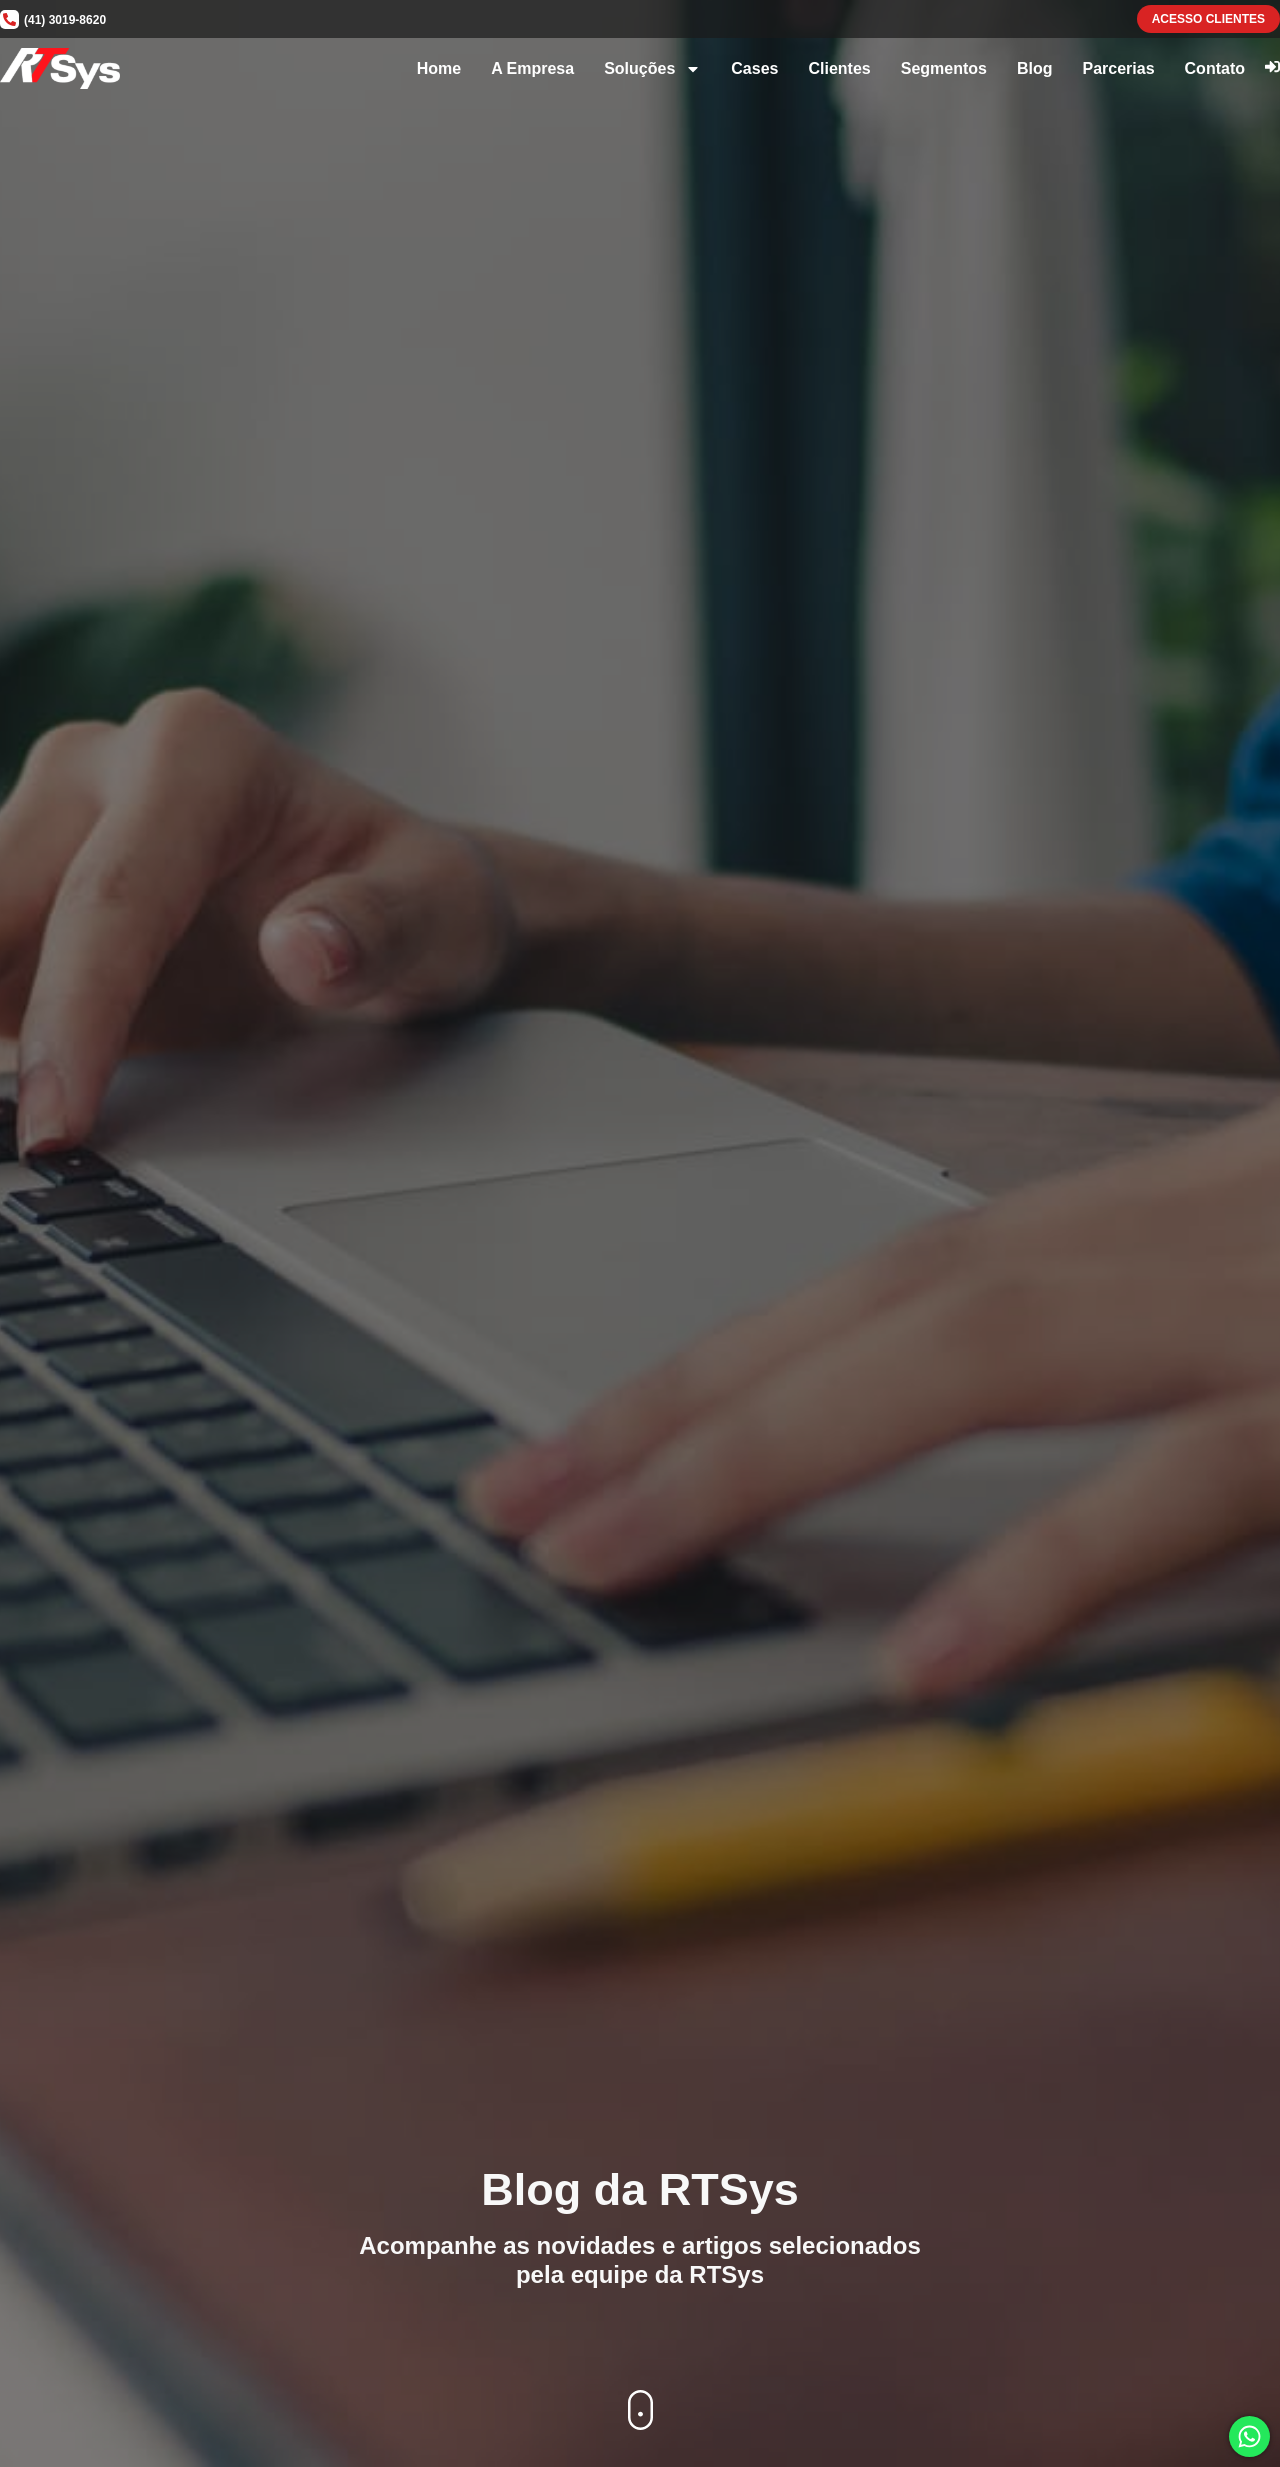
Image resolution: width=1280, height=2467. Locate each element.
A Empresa (532, 68)
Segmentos (944, 68)
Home (439, 68)
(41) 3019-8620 (65, 20)
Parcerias (1119, 68)
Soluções (652, 69)
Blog (1035, 68)
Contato (1215, 68)
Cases (754, 68)
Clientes (839, 68)
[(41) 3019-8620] (9, 19)
